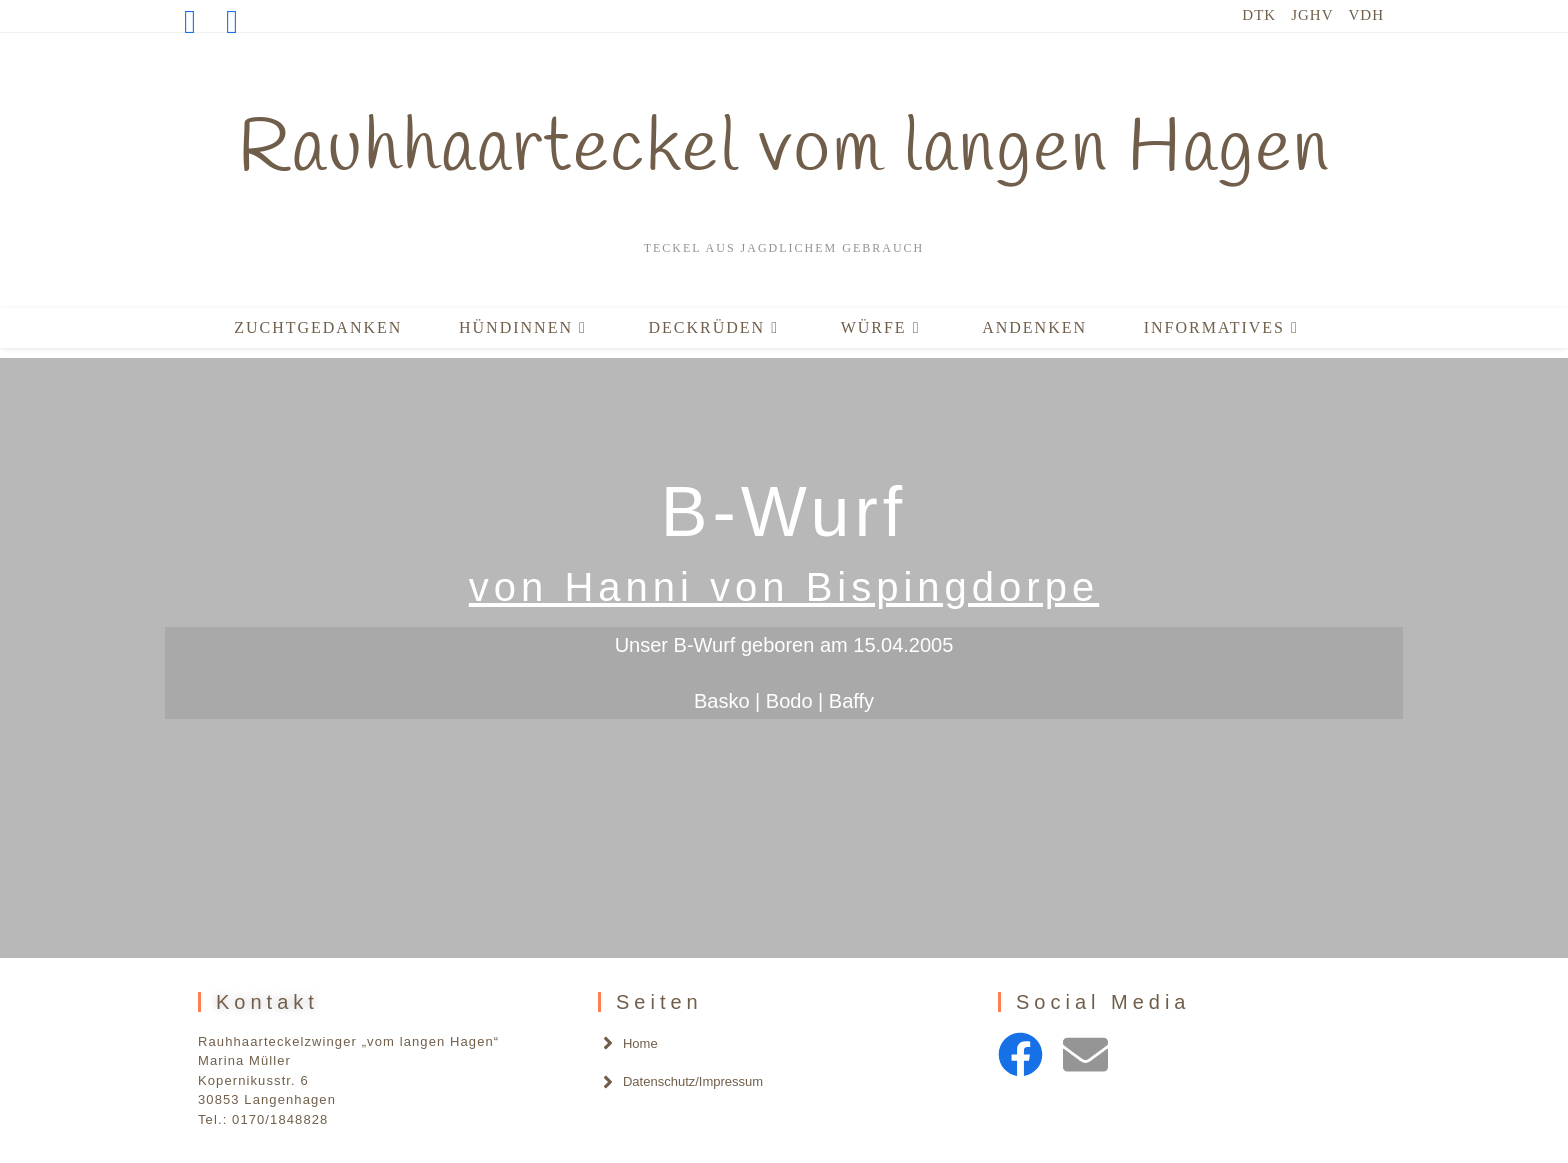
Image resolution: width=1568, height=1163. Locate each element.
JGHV (1312, 15)
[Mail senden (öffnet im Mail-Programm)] (232, 22)
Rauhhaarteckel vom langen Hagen (784, 150)
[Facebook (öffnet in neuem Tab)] (197, 22)
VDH (1367, 15)
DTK (1259, 15)
